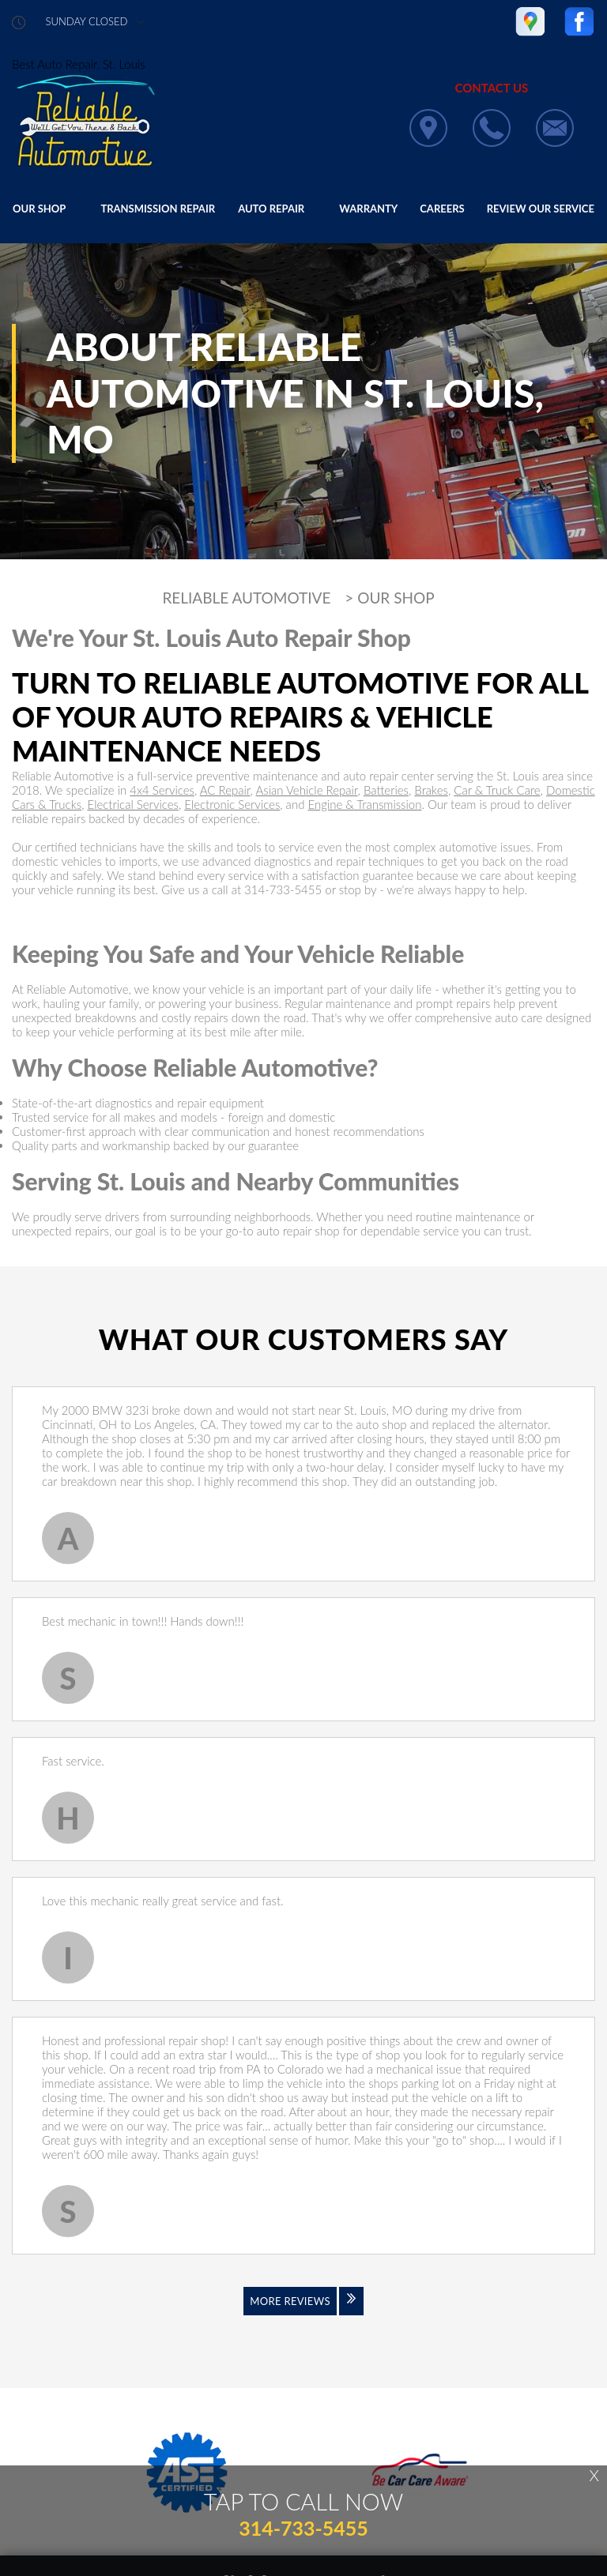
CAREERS (442, 208)
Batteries (386, 790)
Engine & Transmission (364, 804)
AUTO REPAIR (271, 208)
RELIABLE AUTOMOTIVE (246, 598)
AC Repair (225, 790)
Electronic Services (232, 804)
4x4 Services (162, 790)
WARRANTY (368, 208)
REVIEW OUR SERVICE (540, 208)
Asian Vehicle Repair (306, 790)
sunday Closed (87, 22)
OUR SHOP (39, 208)
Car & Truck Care (497, 790)
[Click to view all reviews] (303, 2311)
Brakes (431, 790)
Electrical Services (133, 804)
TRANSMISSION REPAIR (157, 208)
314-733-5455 (283, 889)
